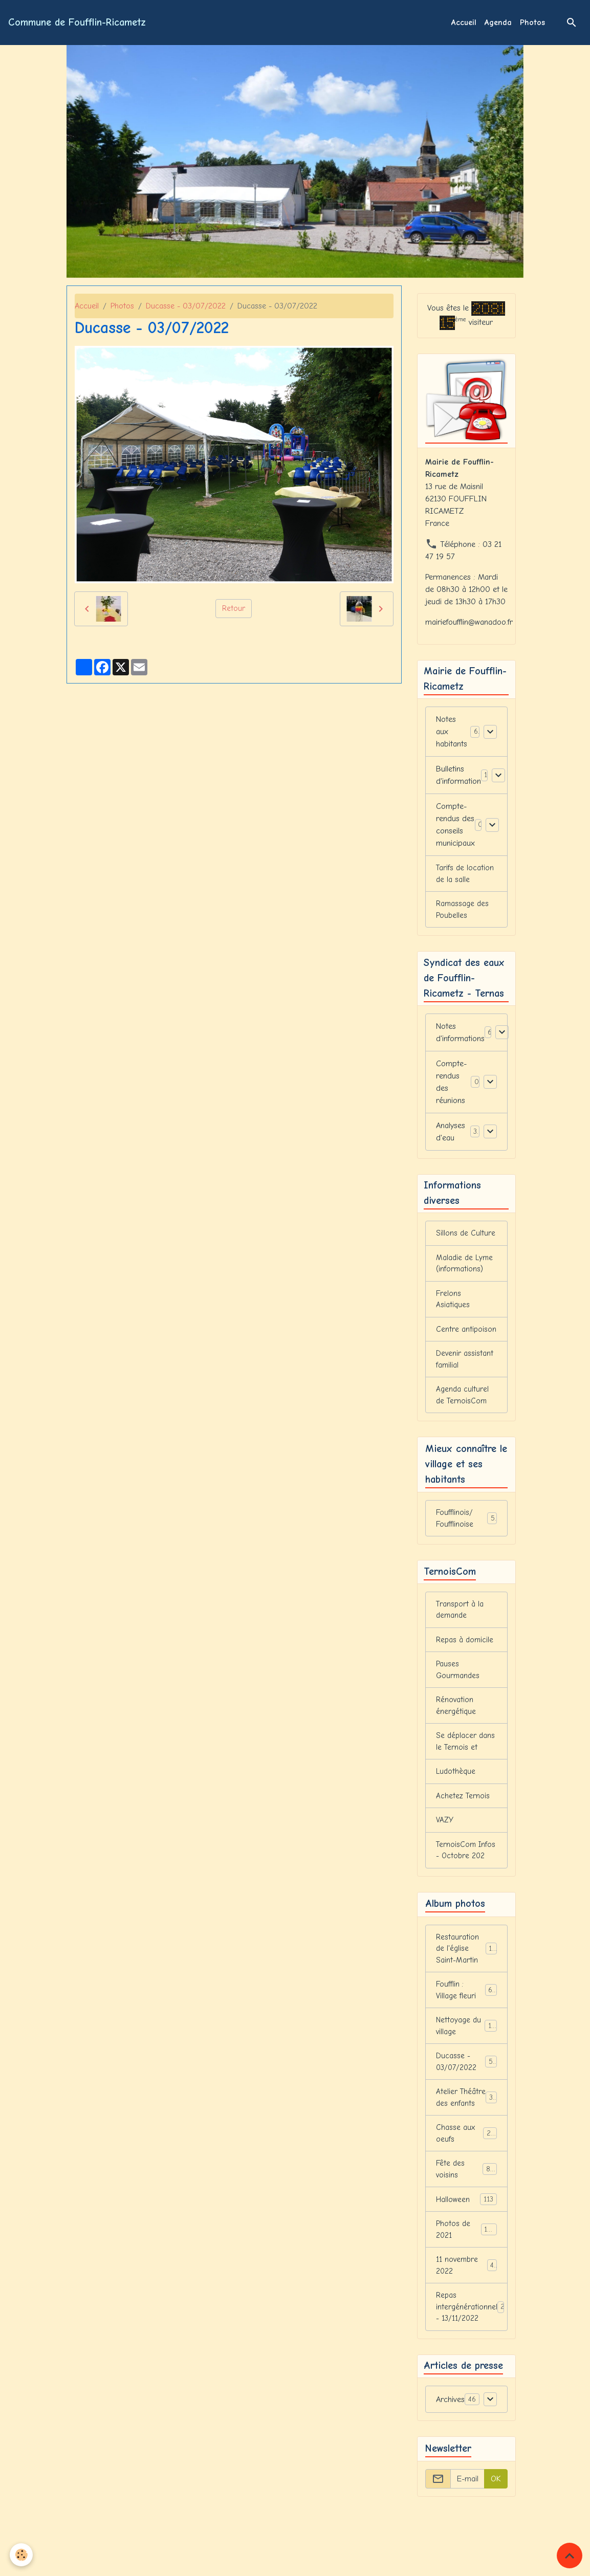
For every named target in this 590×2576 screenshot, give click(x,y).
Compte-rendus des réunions (451, 1088)
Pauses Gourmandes (458, 1690)
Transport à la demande (460, 1628)
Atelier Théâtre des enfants (466, 2152)
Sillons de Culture (466, 1240)
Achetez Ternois (463, 1821)
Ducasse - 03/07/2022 (186, 306)
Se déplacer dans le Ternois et (466, 1765)
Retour (233, 608)
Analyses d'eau (450, 1137)
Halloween (466, 2264)
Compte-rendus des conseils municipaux (455, 826)
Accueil (463, 22)
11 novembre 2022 (466, 2332)
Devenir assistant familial (465, 1371)
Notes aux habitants (451, 733)
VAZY (445, 1846)
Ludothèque (456, 1796)
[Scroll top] (569, 2555)
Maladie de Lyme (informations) (465, 1272)
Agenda (498, 22)
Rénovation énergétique (456, 1727)
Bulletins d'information (458, 776)
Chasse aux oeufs (466, 2195)
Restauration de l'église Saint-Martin (468, 1990)
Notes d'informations (460, 1038)
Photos (532, 22)
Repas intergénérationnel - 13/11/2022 (472, 2376)
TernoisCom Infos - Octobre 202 (463, 1884)
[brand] (77, 22)
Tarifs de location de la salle (465, 876)
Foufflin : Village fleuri (466, 2033)
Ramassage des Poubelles (463, 913)
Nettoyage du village (466, 2071)
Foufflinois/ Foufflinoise (466, 1534)
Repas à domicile (465, 1659)
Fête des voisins (466, 2232)
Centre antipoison (466, 1340)
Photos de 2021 (466, 2295)
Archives (450, 2470)
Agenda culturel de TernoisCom (462, 1409)
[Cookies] (21, 2554)
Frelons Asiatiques (453, 1309)
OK (496, 2550)
